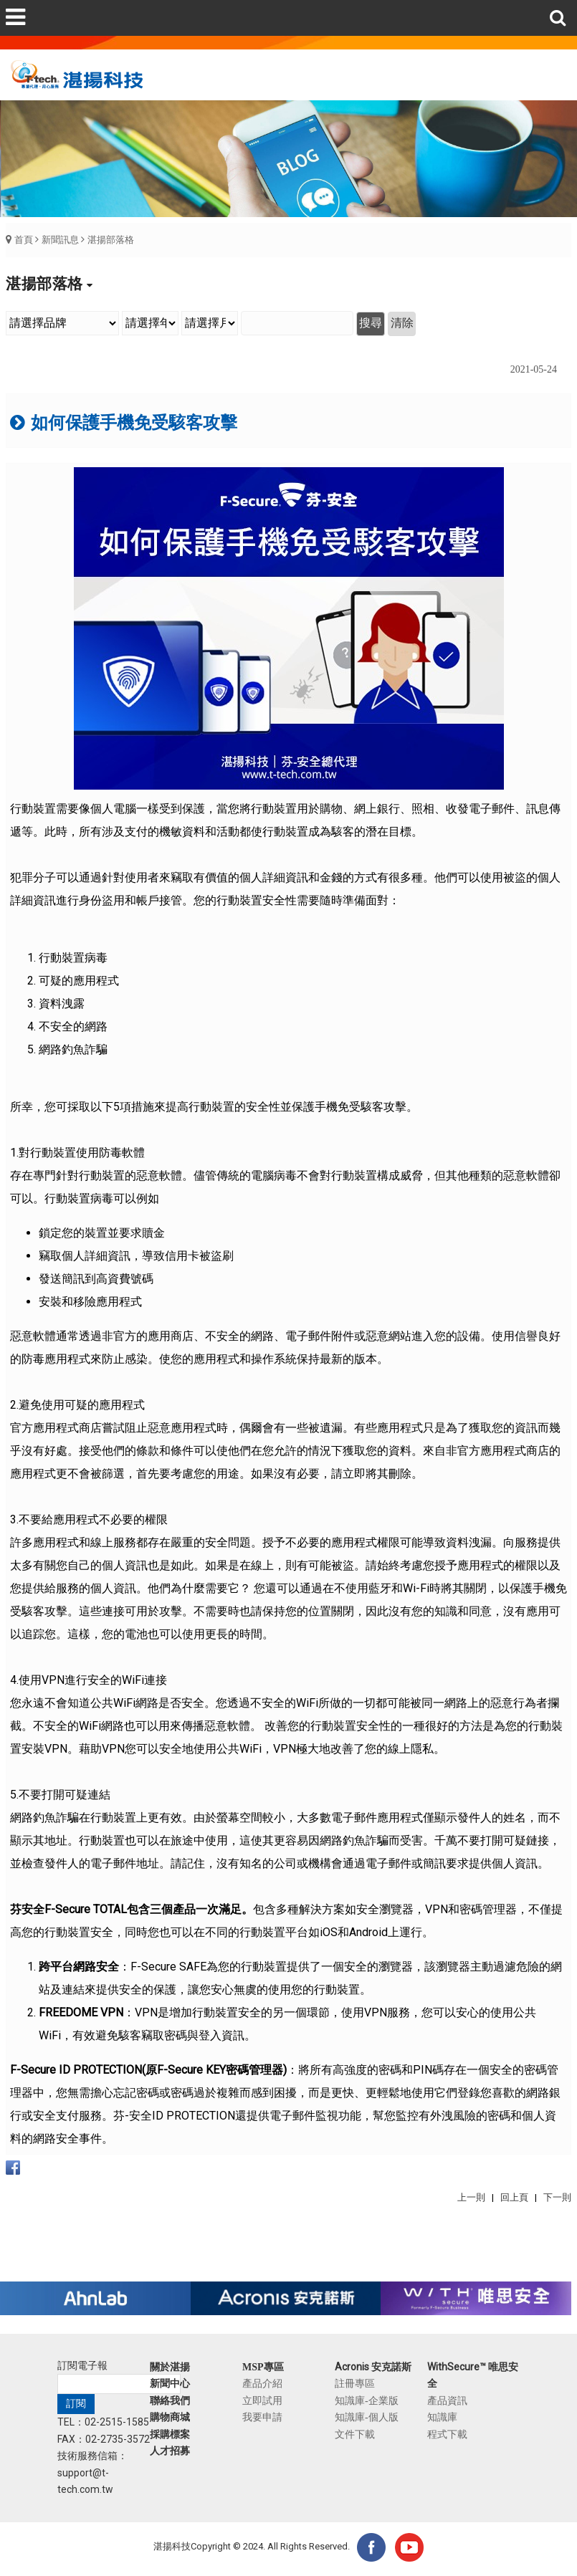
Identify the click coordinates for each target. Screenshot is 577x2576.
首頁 (23, 239)
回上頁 (514, 2197)
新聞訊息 (60, 239)
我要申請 (262, 2417)
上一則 (471, 2197)
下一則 (557, 2197)
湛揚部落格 (110, 239)
